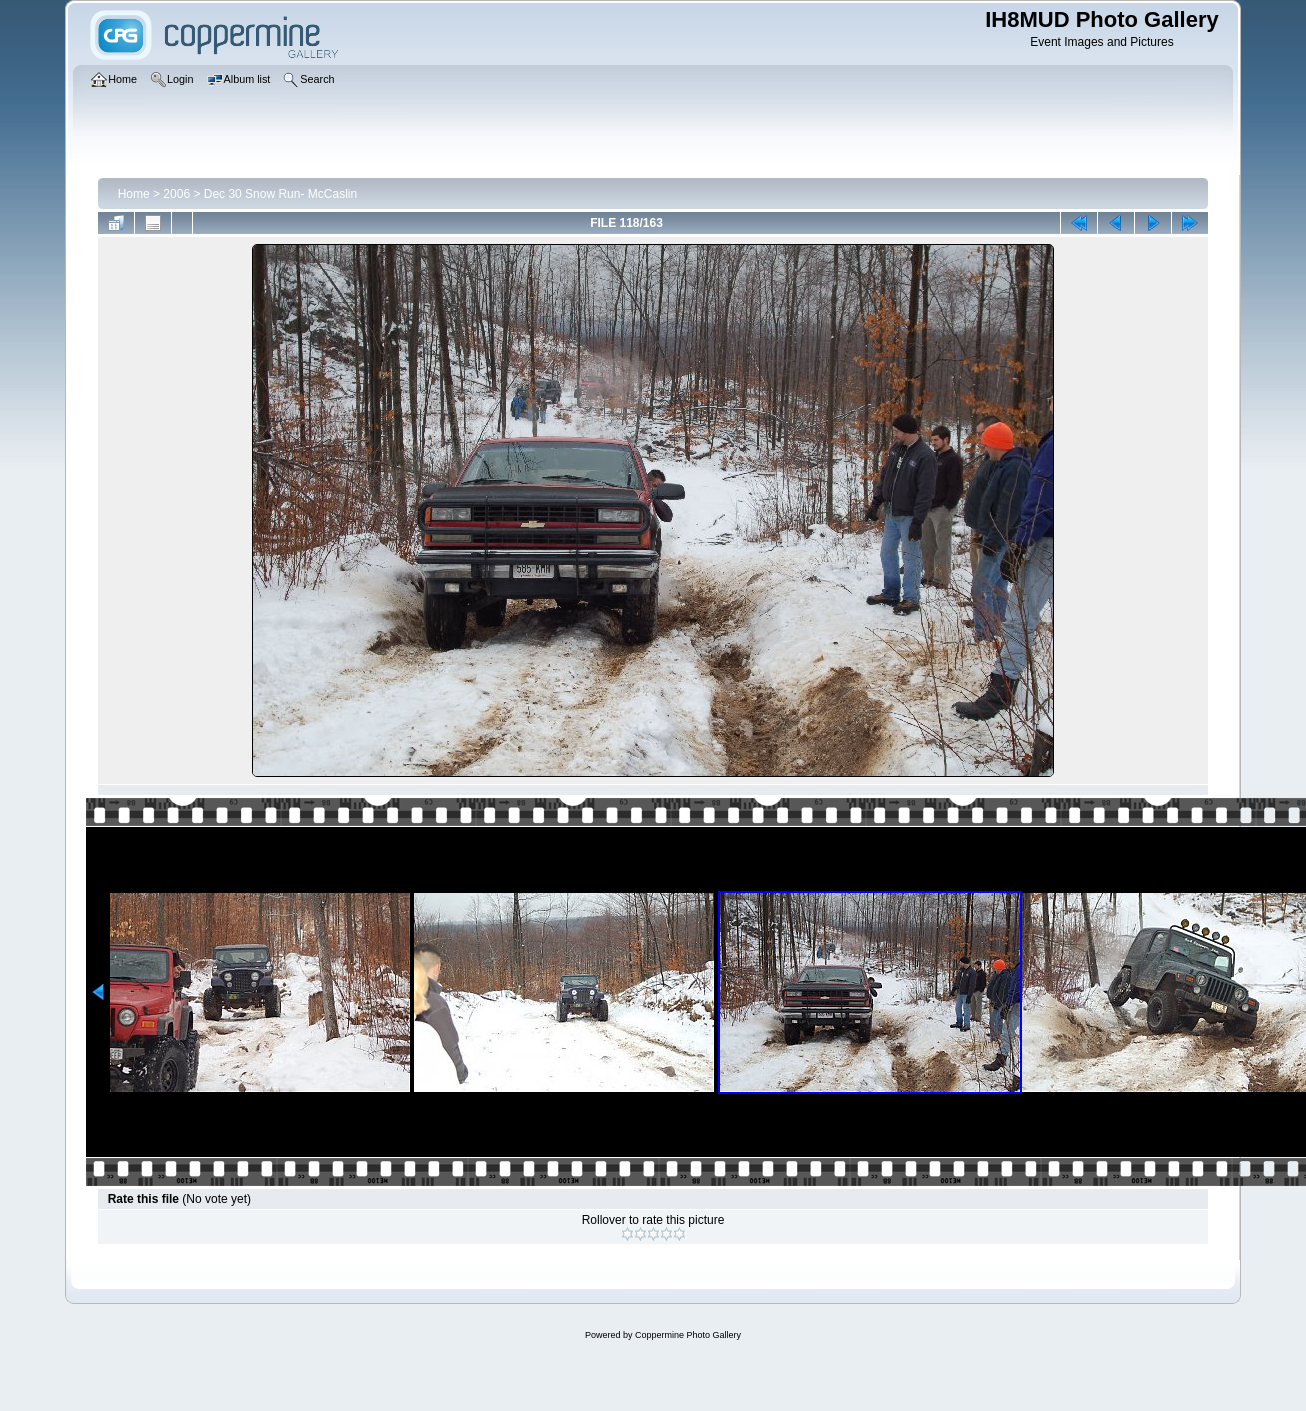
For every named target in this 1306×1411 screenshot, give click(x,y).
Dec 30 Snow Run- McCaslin (280, 194)
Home (134, 194)
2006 (176, 194)
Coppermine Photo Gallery (688, 1335)
